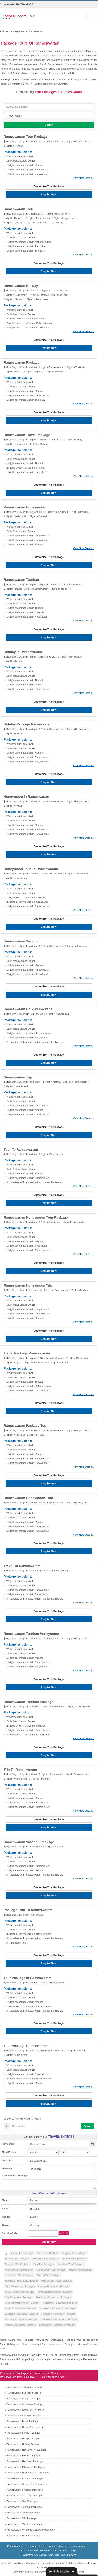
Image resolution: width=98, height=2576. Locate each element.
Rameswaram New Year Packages (25, 2461)
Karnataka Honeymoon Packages (21, 2281)
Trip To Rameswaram (20, 1770)
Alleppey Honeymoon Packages (53, 2286)
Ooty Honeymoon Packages (18, 2297)
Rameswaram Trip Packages (22, 2518)
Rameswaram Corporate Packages (25, 2410)
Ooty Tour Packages (44, 2264)
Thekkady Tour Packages (74, 2258)
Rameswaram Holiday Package (28, 1009)
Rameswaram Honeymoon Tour (28, 1498)
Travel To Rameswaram (22, 1566)
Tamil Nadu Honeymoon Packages (55, 2292)
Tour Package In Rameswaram (27, 1978)
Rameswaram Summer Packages (24, 2495)
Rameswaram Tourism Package (28, 1702)
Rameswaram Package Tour (26, 1425)
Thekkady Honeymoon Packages (21, 2319)
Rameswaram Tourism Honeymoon (31, 1634)
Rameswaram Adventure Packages (25, 2387)
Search (49, 124)
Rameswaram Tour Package (26, 137)
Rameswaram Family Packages (23, 2432)
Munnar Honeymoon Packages (56, 2281)
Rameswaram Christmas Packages (25, 2404)
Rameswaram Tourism (21, 580)
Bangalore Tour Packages (17, 2264)
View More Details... (83, 177)
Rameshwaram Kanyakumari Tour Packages (64, 2546)
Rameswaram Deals (46, 2373)
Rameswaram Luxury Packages (24, 2455)
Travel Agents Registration (26, 2563)
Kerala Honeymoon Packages (19, 2292)
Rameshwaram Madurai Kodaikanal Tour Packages (49, 2555)
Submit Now (49, 2241)
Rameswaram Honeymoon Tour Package (36, 1217)
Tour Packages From (52, 2376)
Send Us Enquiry (87, 2563)
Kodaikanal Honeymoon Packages (60, 2303)
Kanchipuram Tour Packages (19, 2275)
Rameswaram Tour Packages (51, 2269)
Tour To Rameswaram (21, 1149)
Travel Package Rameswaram (27, 1353)
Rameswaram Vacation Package (29, 1842)
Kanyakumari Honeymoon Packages (58, 2308)
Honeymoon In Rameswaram (26, 796)
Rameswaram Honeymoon (24, 507)
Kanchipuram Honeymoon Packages (57, 2325)
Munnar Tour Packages (22, 2253)
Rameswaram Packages (14, 2373)
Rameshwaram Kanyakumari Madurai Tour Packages (48, 2550)
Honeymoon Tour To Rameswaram (31, 869)
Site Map (59, 2563)
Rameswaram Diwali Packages (23, 2421)
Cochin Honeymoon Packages (20, 2286)
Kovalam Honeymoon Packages (20, 2308)
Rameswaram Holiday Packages (24, 2444)
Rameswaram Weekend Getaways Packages (31, 2529)
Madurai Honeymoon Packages (20, 2325)
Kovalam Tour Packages (17, 2258)
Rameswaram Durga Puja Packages (26, 2427)
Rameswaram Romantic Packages (25, 2478)
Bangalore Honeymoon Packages (21, 2314)
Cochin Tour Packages (48, 2253)
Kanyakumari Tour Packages (19, 2269)
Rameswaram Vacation (22, 941)
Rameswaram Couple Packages (24, 2415)
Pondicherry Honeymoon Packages (53, 2297)
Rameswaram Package (21, 362)
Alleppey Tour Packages (74, 2253)
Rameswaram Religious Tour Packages (28, 2472)
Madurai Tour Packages (80, 2269)
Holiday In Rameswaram (23, 652)
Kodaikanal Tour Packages (70, 2264)
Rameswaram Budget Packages (24, 2392)
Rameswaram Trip (18, 1077)
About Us (6, 2563)
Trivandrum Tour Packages (45, 2258)
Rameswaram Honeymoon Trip (28, 1285)
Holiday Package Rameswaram (28, 724)
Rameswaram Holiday (21, 286)
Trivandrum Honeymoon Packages (58, 2314)
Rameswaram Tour (18, 209)
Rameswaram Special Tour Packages (27, 2484)
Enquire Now (49, 194)
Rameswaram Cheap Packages (23, 2398)
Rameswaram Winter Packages (23, 2535)
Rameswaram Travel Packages (23, 2512)
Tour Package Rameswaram (26, 2046)
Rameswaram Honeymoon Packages (59, 2319)
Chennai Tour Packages (48, 2275)
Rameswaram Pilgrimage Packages (26, 2467)
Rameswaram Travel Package (27, 435)
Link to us (71, 2563)
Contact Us (47, 2563)
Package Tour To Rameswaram (28, 1910)
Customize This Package (48, 186)
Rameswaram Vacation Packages (24, 2524)
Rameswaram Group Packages (23, 2438)
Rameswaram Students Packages (25, 2489)
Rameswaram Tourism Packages (24, 2507)
